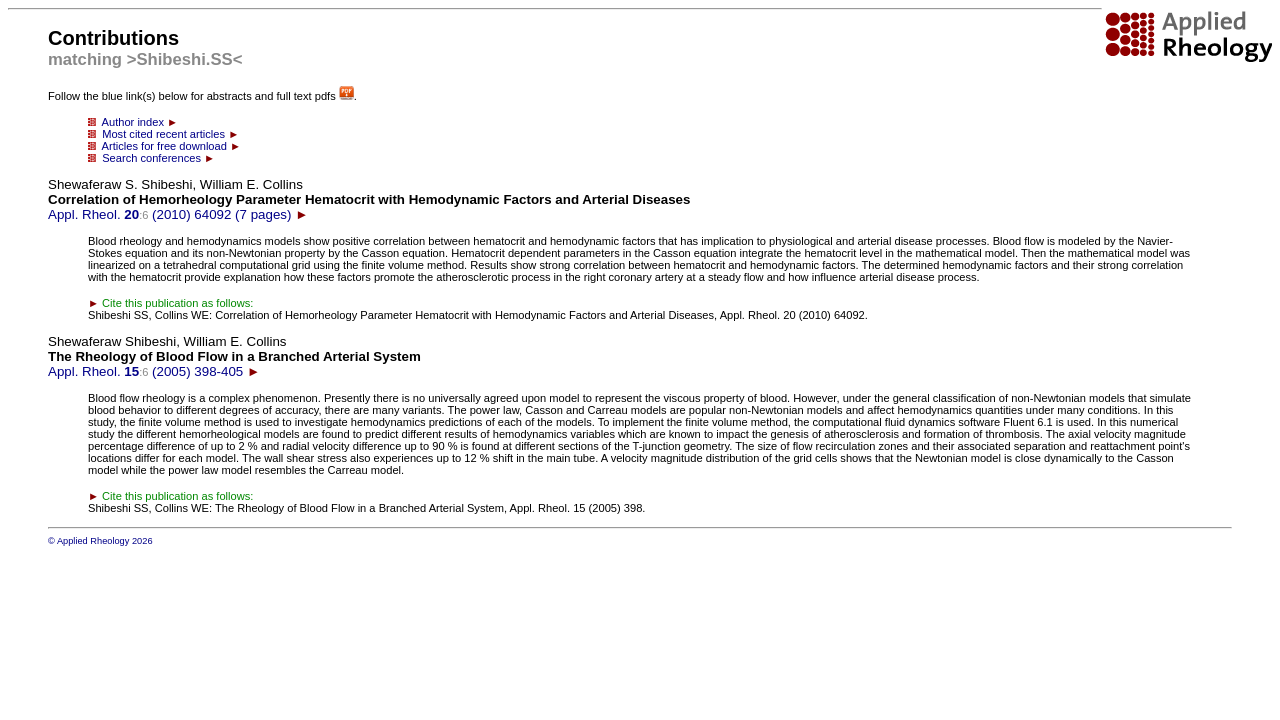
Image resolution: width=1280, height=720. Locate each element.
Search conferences (151, 158)
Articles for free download (164, 146)
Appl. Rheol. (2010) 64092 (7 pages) (369, 199)
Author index (133, 122)
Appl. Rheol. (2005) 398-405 (234, 356)
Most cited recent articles (163, 134)
